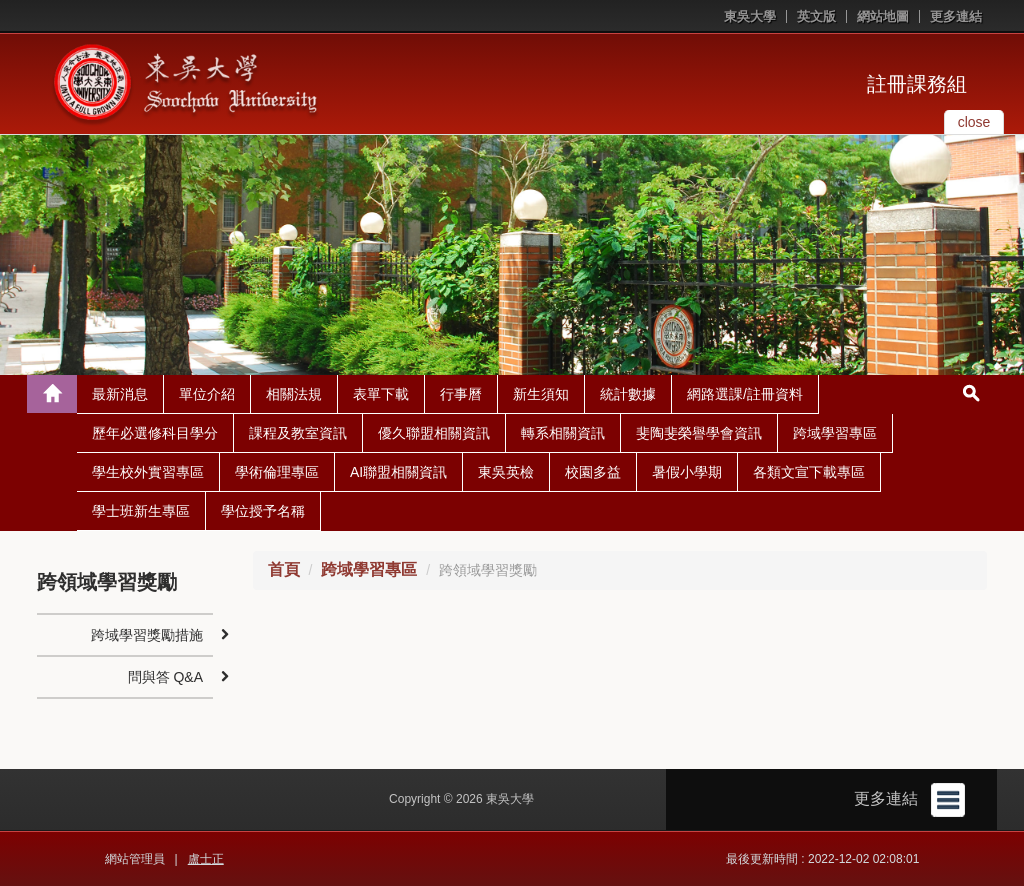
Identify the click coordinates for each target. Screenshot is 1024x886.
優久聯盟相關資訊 (434, 433)
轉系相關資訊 (563, 433)
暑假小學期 (687, 472)
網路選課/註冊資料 (745, 394)
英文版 (816, 16)
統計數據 (628, 394)
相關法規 (294, 394)
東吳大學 (750, 16)
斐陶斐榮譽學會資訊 (699, 433)
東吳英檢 (506, 472)
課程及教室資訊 (298, 433)
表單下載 (381, 394)
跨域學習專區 (835, 433)
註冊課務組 (917, 84)
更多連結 (956, 16)
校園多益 (593, 472)
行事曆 (461, 394)
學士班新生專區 (141, 511)
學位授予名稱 (263, 511)
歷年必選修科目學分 (155, 433)
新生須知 (541, 394)
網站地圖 (883, 16)
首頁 (284, 569)
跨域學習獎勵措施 (147, 635)
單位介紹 (207, 394)
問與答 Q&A (165, 677)
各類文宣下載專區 (809, 472)
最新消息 (120, 394)
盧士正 (206, 859)
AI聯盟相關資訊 (398, 472)
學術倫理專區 (277, 472)
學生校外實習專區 (148, 472)
